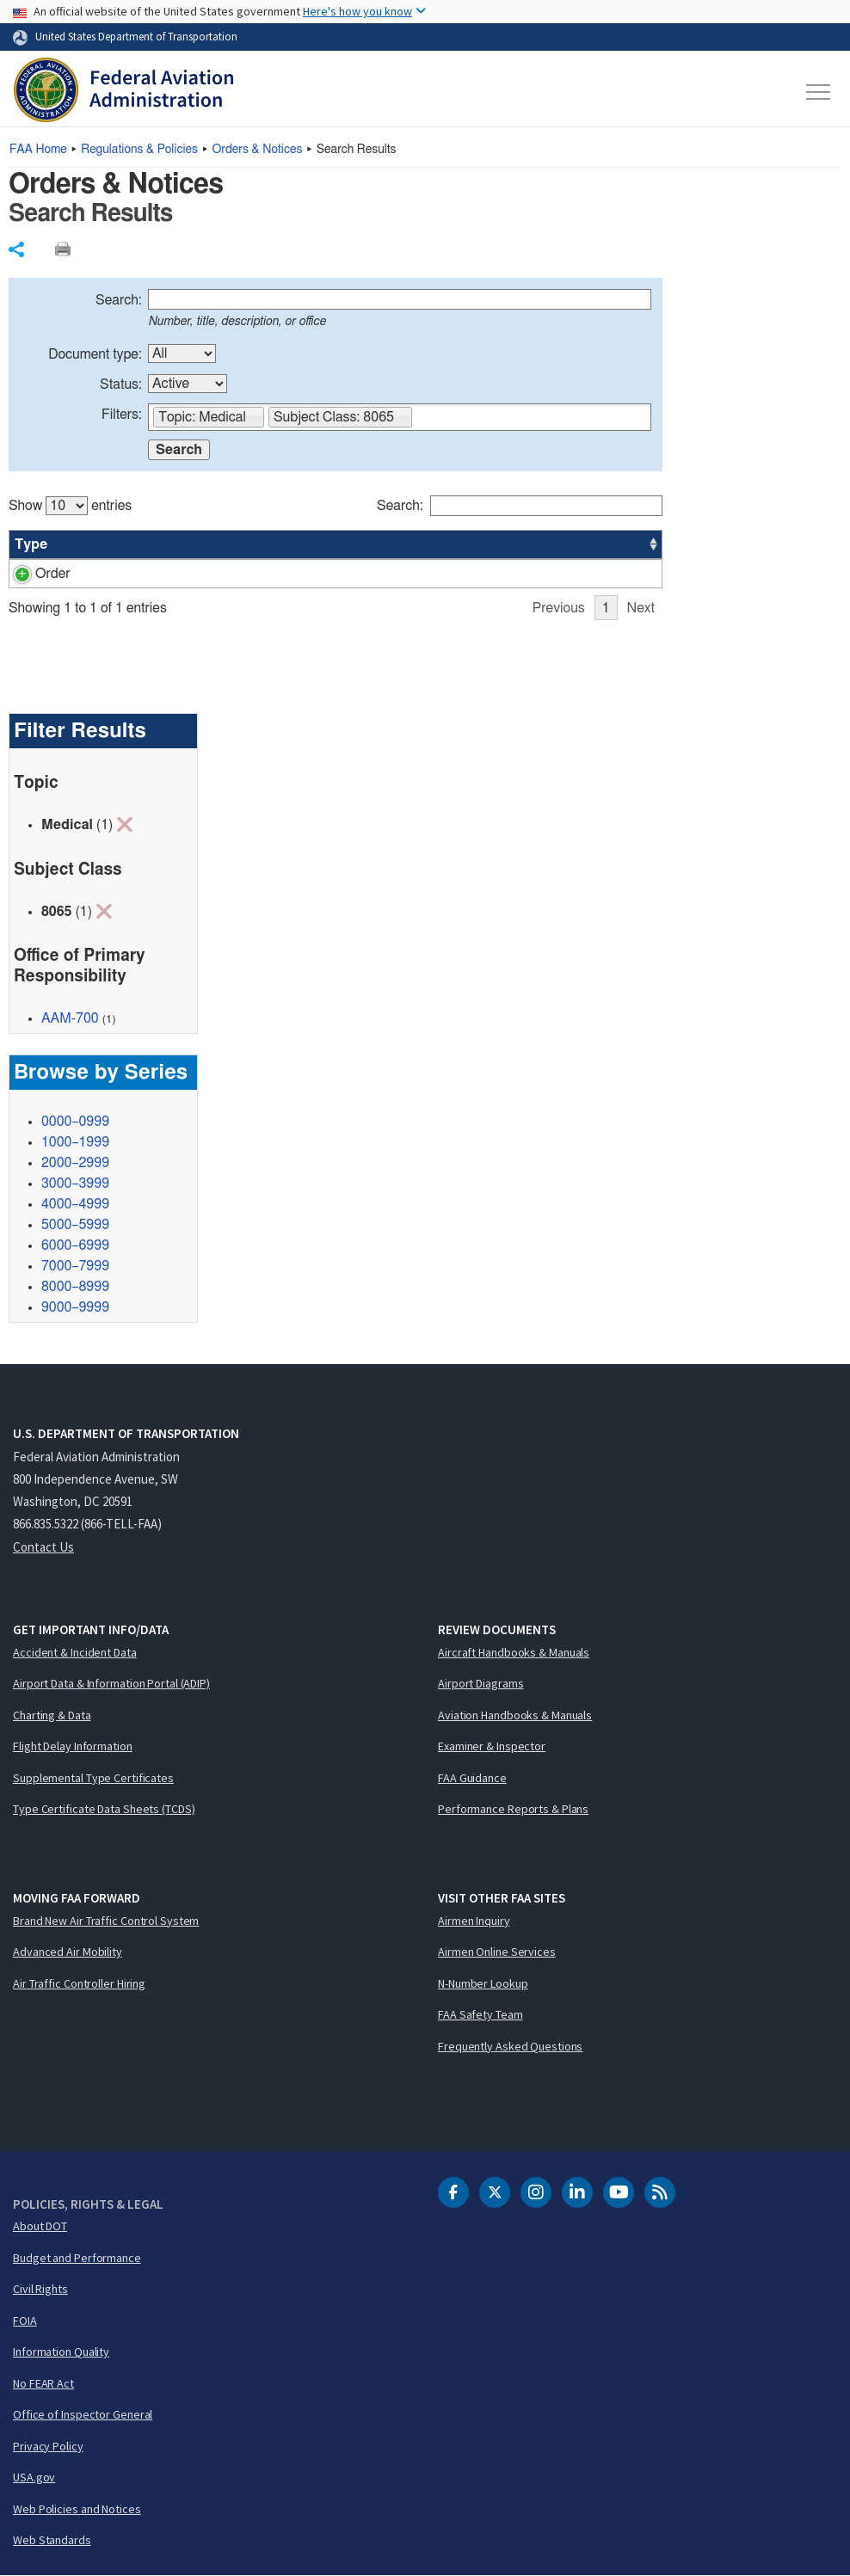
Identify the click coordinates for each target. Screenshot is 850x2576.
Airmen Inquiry (474, 1920)
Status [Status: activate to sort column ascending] (428, 544)
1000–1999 (75, 1142)
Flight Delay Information (72, 1746)
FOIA (25, 2320)
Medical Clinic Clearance (262, 574)
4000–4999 (75, 1204)
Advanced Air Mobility (67, 1951)
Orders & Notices (257, 150)
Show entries (70, 505)
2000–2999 (75, 1163)
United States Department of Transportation (136, 36)
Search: (118, 300)
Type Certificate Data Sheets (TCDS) (104, 1809)
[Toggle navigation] (819, 92)
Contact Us (43, 1547)
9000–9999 (75, 1307)
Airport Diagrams (480, 1683)
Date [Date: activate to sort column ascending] (583, 544)
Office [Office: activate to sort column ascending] (503, 544)
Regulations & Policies (139, 150)
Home (38, 150)
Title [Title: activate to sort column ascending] (202, 544)
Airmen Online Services (497, 1951)
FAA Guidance (472, 1778)
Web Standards (52, 2540)
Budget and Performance (77, 2258)
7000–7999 (75, 1266)
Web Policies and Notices (77, 2509)
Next (641, 608)
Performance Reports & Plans (513, 1809)
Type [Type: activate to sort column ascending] (31, 544)
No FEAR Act (43, 2383)
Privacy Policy (48, 2446)
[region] (335, 549)
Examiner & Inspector (491, 1746)
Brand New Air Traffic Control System (106, 1920)
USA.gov (34, 2477)
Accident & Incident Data (75, 1652)
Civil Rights (40, 2288)
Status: (121, 384)
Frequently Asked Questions (510, 2046)
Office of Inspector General (82, 2414)
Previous (559, 608)
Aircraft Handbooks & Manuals (513, 1652)
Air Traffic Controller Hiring (79, 1983)
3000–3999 (75, 1183)
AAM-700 (70, 1018)
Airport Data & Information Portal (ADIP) (111, 1683)
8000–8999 (75, 1287)
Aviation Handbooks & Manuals (515, 1715)
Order (32, 574)
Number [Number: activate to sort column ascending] (107, 544)
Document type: (95, 354)
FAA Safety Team (480, 2014)
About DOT (40, 2226)
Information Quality (61, 2351)
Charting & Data (52, 1715)
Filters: (122, 414)
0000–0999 (75, 1121)
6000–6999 (75, 1245)
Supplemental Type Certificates (93, 1778)
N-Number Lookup (483, 1983)
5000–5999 (75, 1225)
